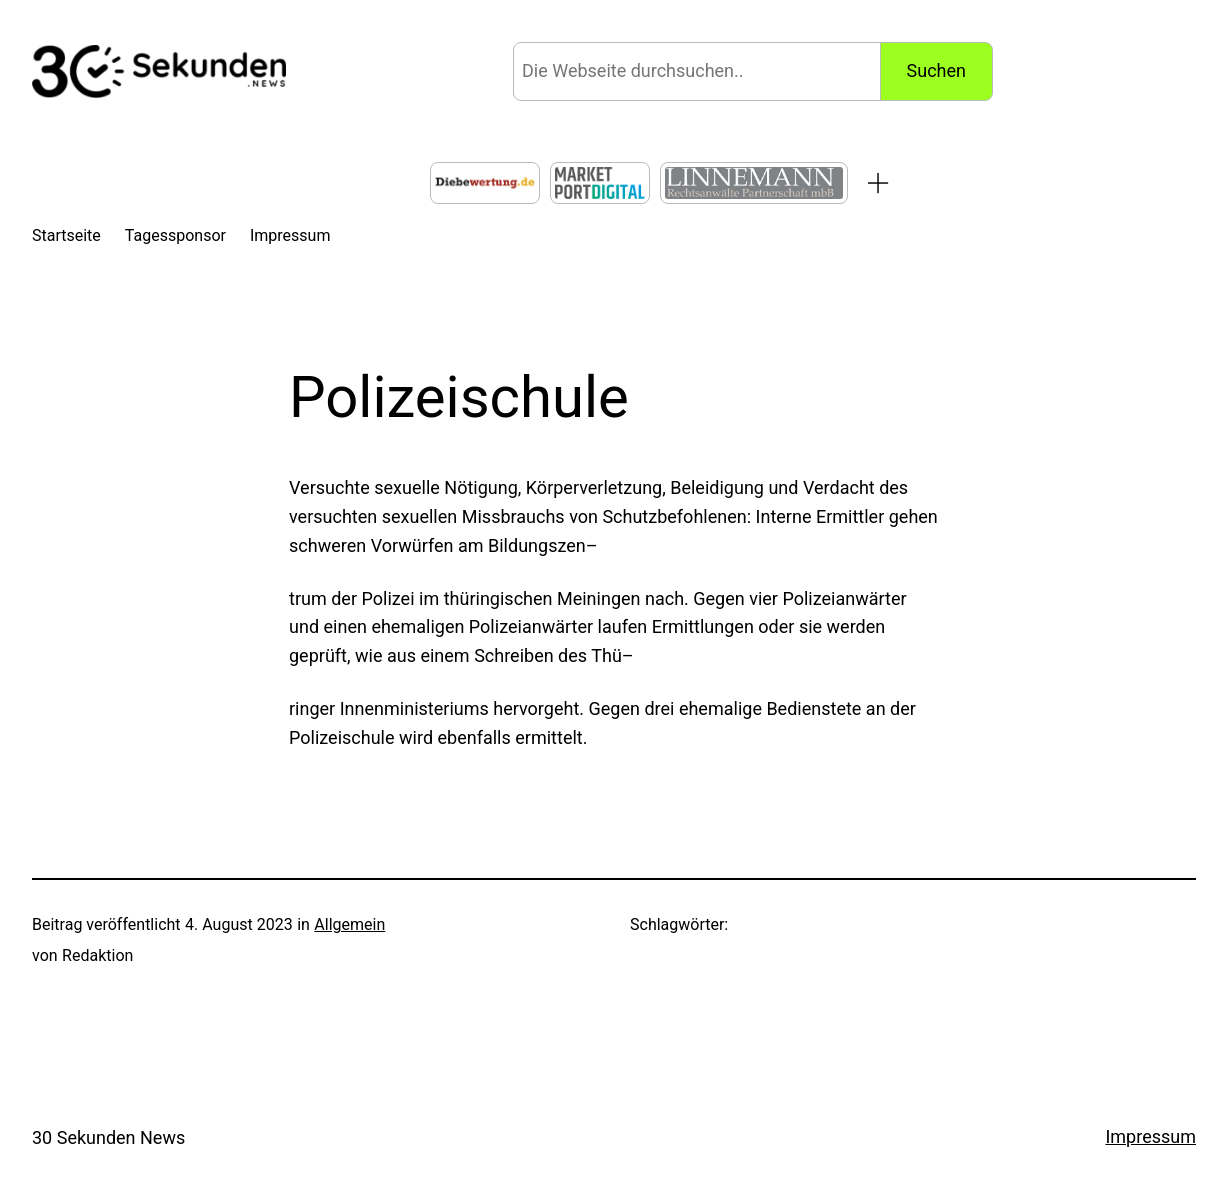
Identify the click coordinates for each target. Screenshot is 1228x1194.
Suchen (936, 70)
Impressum (1150, 1136)
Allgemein (349, 924)
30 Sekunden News (108, 1137)
